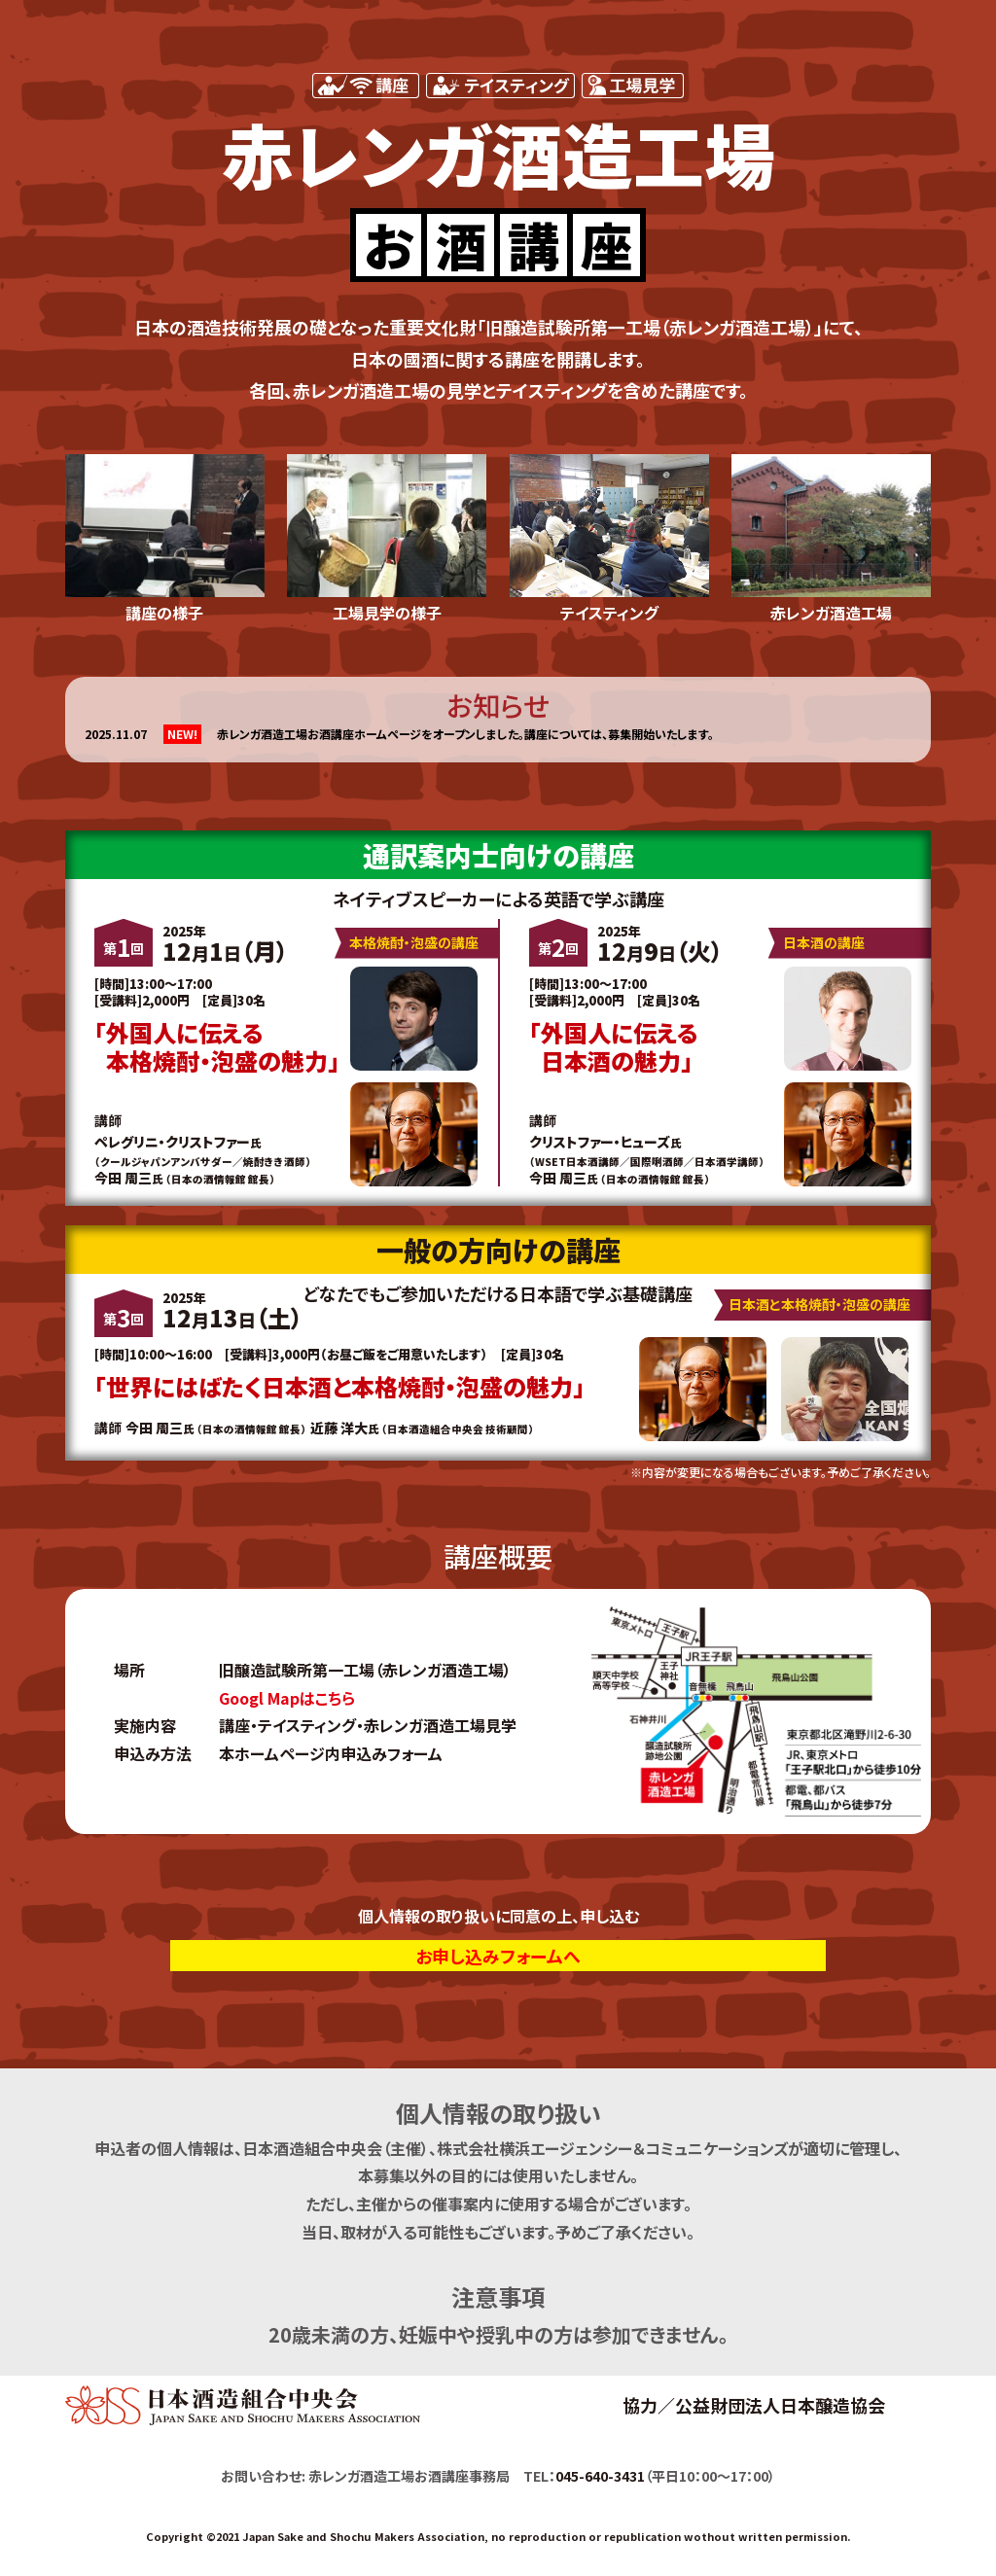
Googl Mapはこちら (287, 1698)
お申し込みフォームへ (498, 1955)
